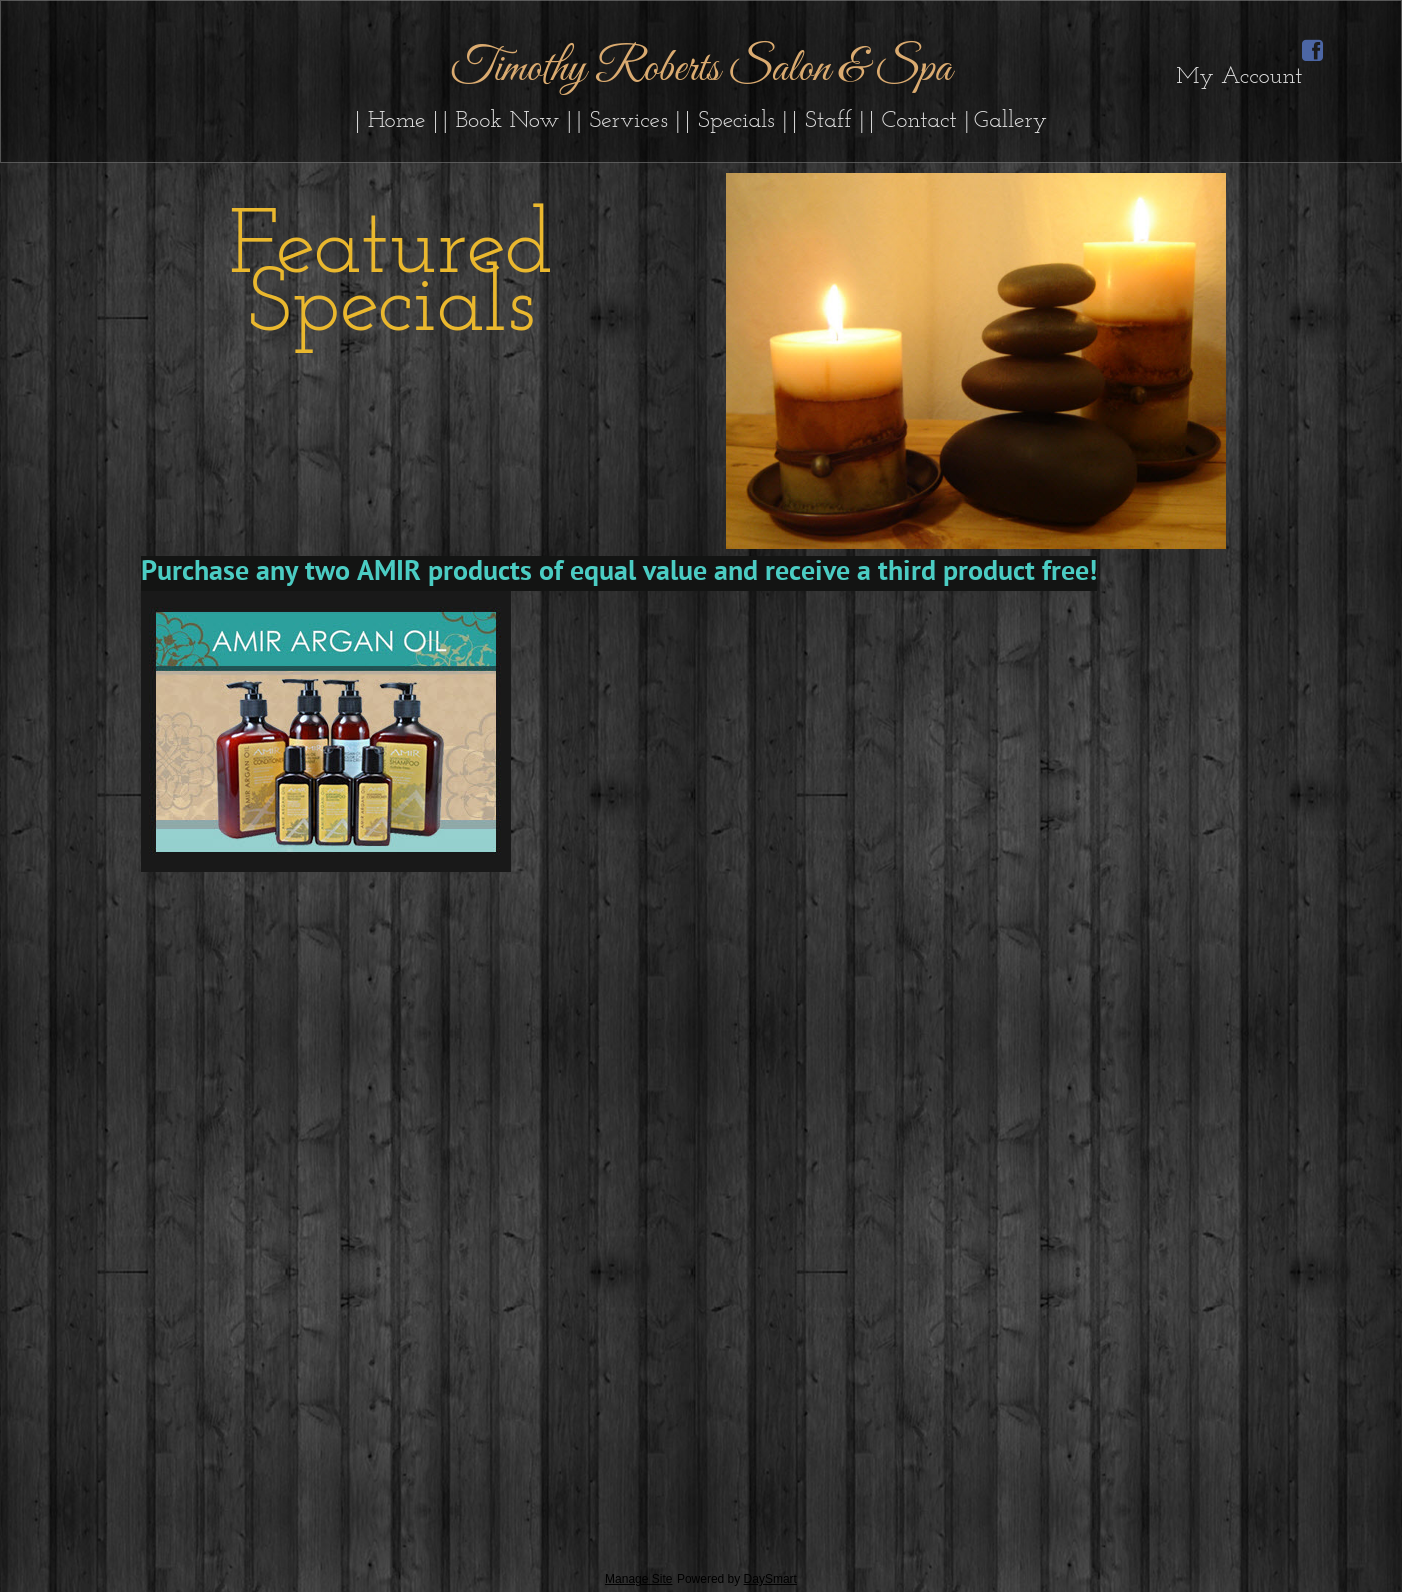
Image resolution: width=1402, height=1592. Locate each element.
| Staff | (828, 121)
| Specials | (736, 121)
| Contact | (919, 121)
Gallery (1010, 121)
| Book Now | (508, 121)
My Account (1239, 77)
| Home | (397, 121)
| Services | (628, 121)
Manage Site (638, 1579)
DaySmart (770, 1579)
